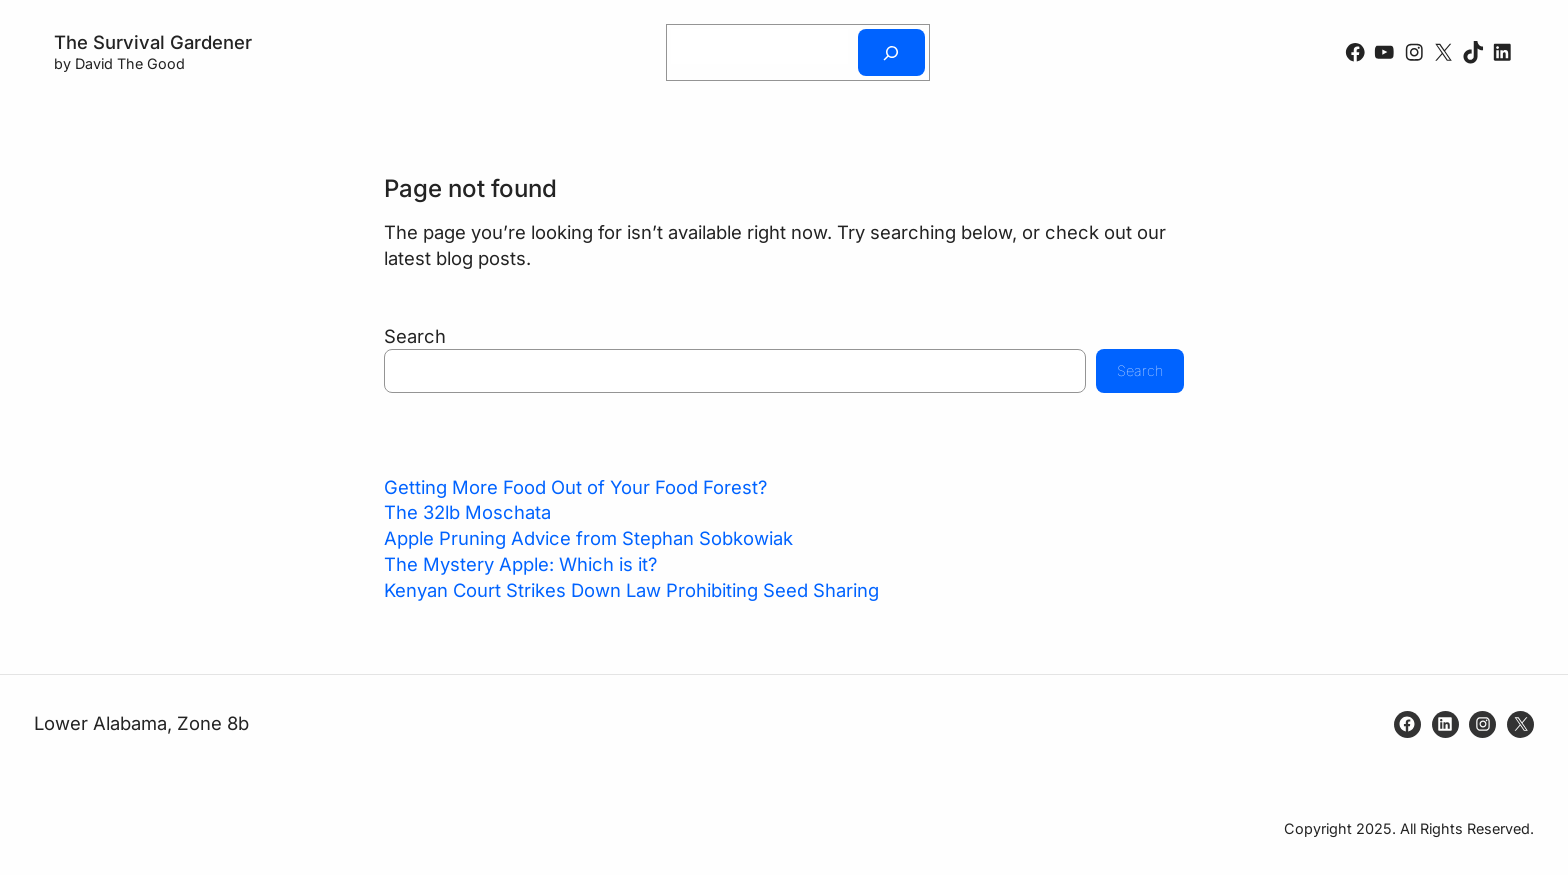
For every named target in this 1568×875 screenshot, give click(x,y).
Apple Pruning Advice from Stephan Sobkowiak (588, 538)
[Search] (891, 52)
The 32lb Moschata (467, 512)
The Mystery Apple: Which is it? (520, 564)
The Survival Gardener (153, 42)
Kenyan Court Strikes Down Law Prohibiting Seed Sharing (631, 590)
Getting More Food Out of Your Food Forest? (575, 487)
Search (415, 336)
